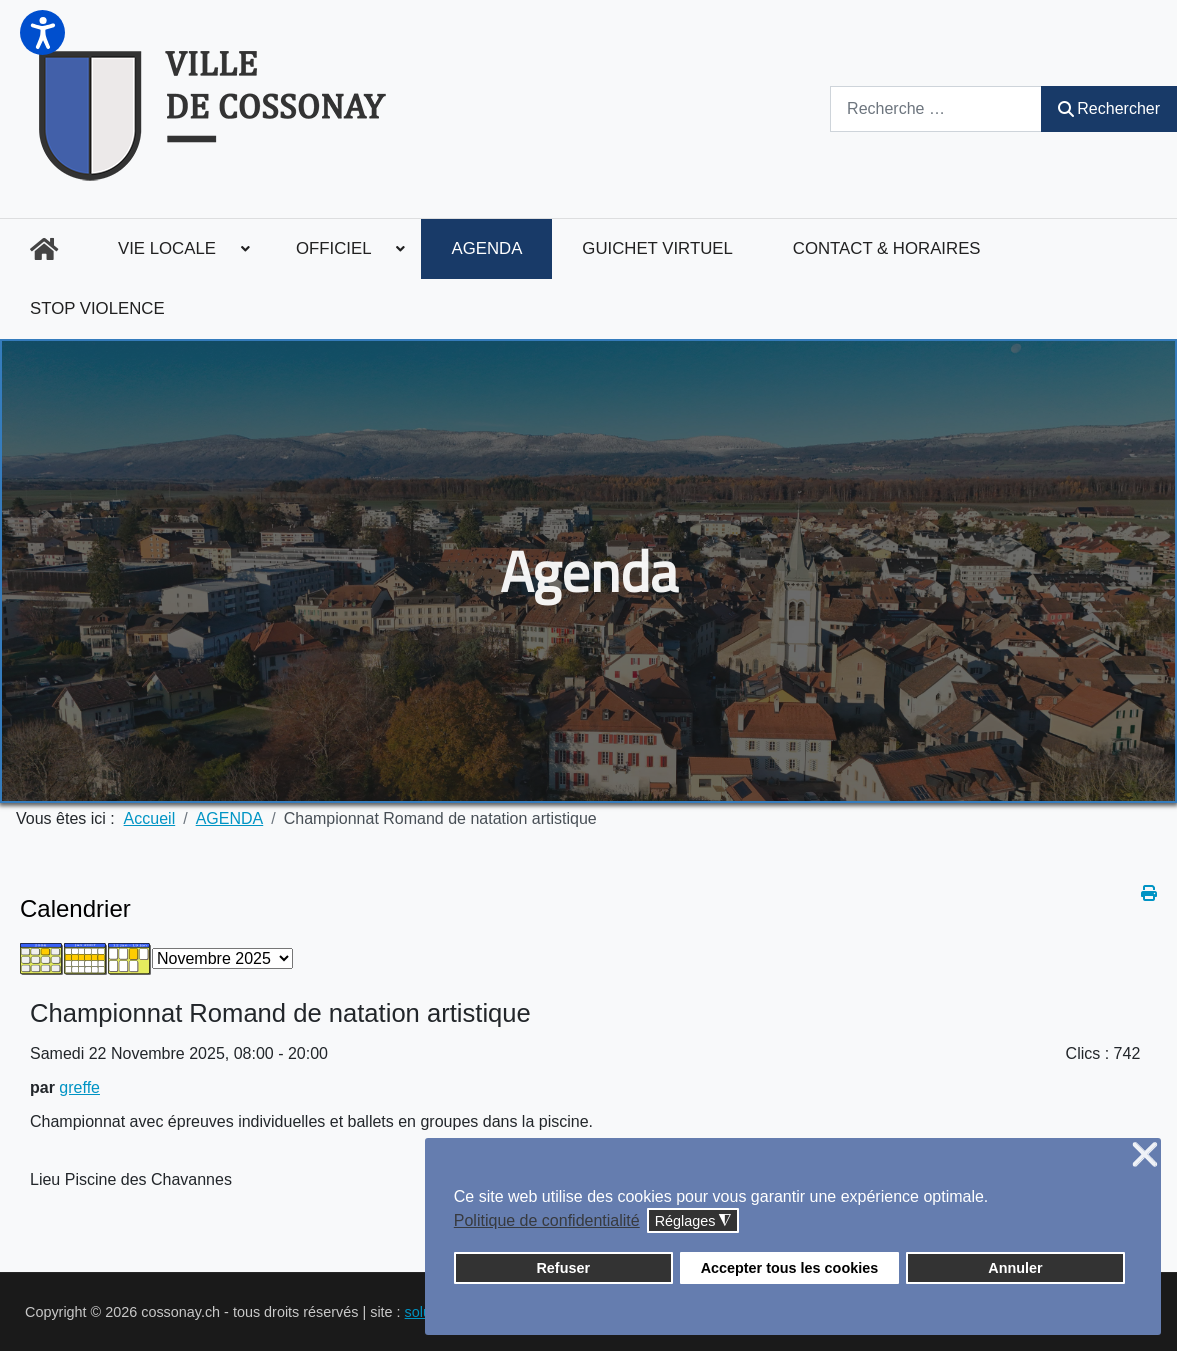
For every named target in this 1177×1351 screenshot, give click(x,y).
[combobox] (936, 108)
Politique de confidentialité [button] (547, 1220)
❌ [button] (1145, 1155)
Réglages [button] (693, 1221)
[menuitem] (44, 249)
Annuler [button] (1015, 1268)
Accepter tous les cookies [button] (790, 1268)
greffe (79, 1087)
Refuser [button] (563, 1268)
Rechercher (1109, 108)
